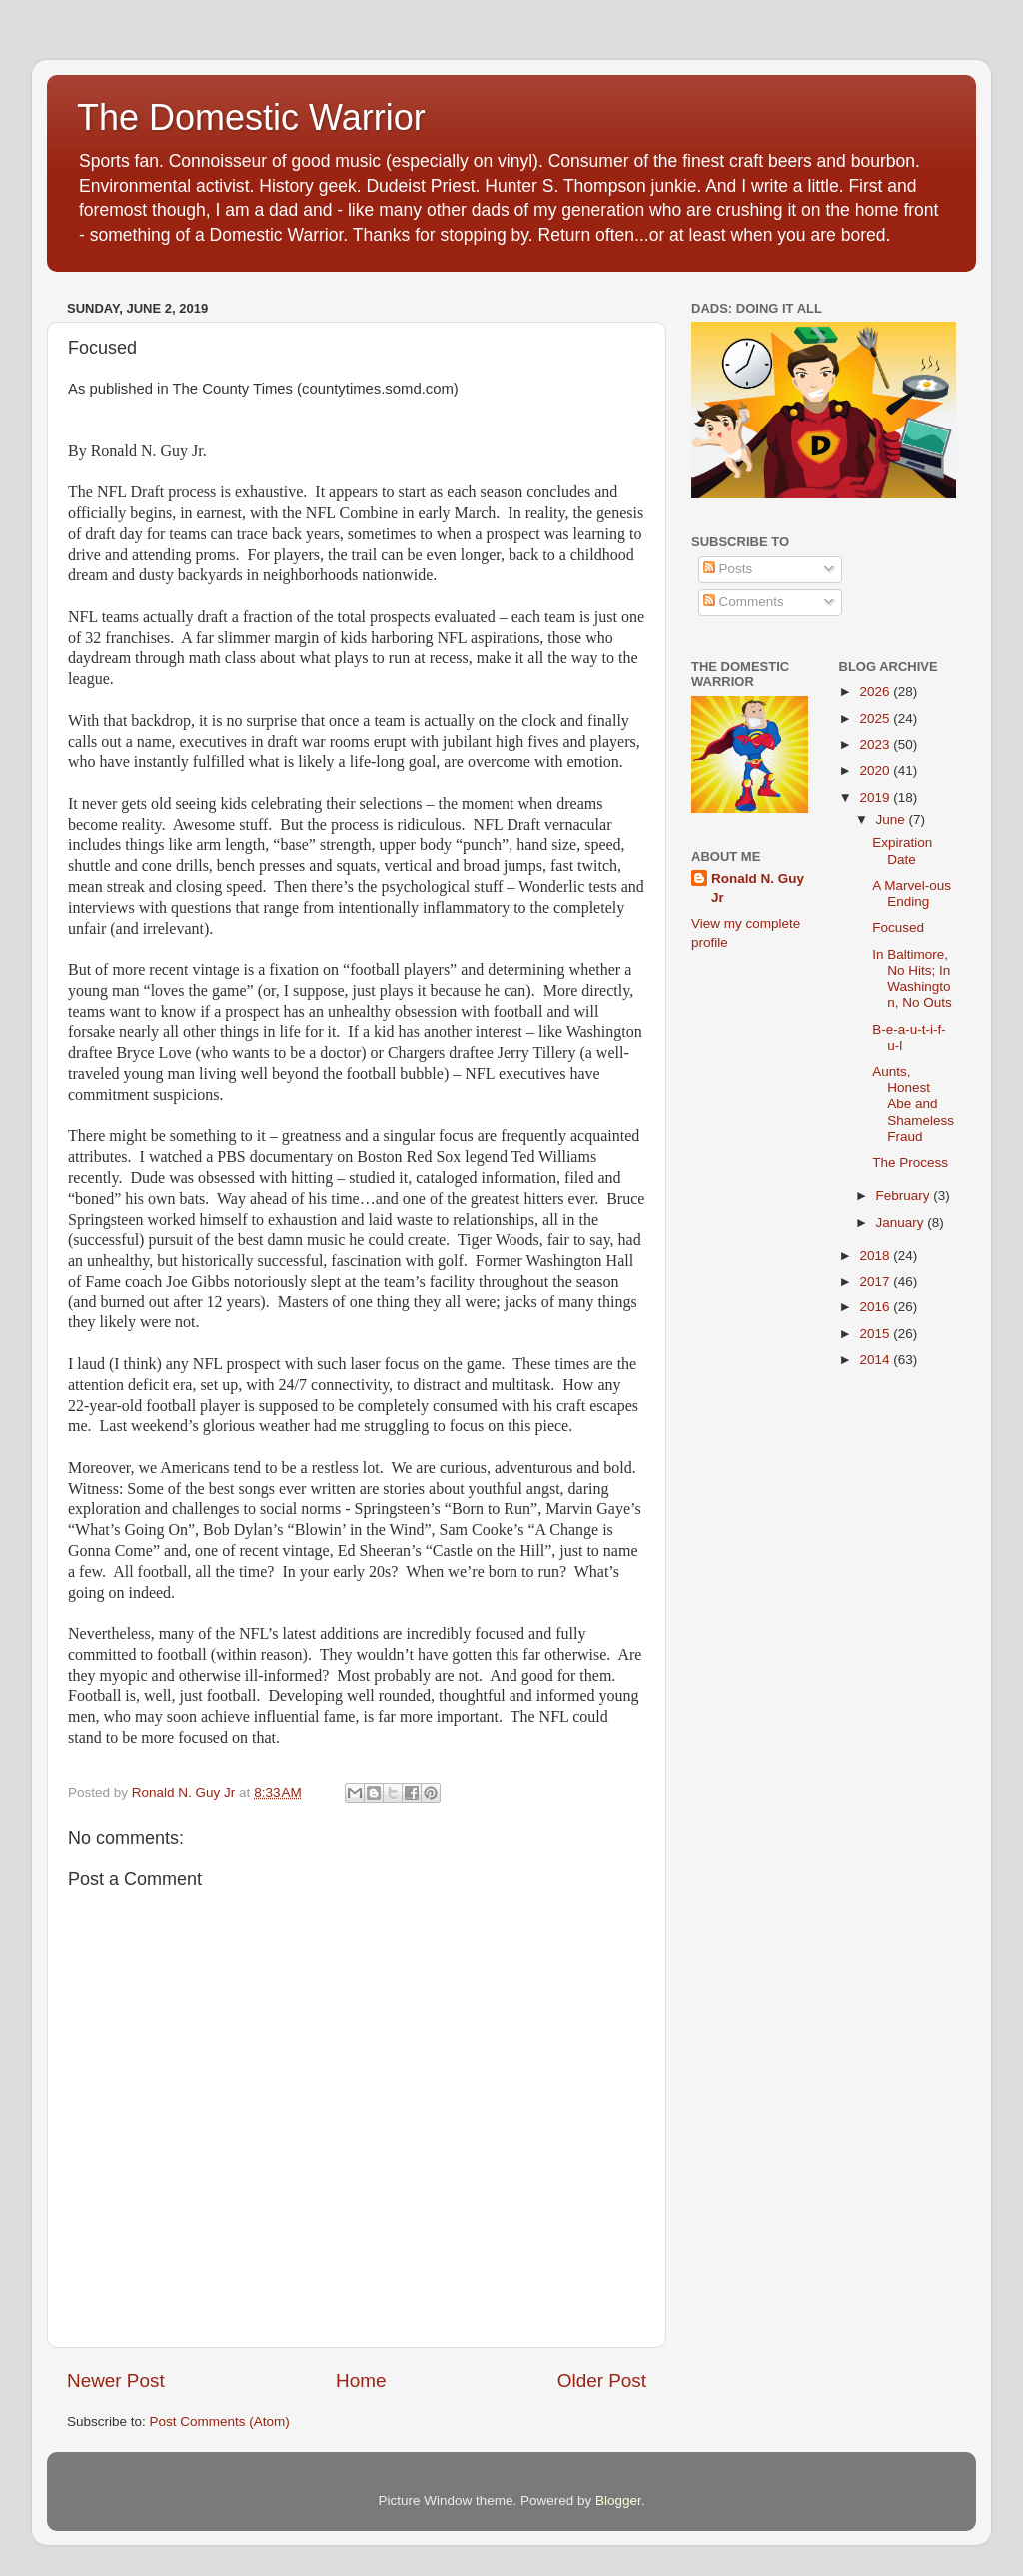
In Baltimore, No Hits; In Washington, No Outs (912, 979)
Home (361, 2380)
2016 (876, 1306)
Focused (898, 927)
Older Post (601, 2380)
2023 (876, 744)
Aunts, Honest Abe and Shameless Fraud (913, 1104)
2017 (876, 1281)
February (905, 1195)
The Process (910, 1162)
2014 (876, 1359)
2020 (876, 770)
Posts (728, 568)
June (892, 819)
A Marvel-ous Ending (911, 893)
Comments (743, 601)
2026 (876, 691)
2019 (876, 797)
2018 (876, 1255)
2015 (876, 1333)
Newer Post (116, 2380)
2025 (876, 718)
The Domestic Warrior (251, 117)
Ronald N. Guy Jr (757, 888)
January (902, 1222)
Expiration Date (902, 850)
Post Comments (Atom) (220, 2421)
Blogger (618, 2500)
